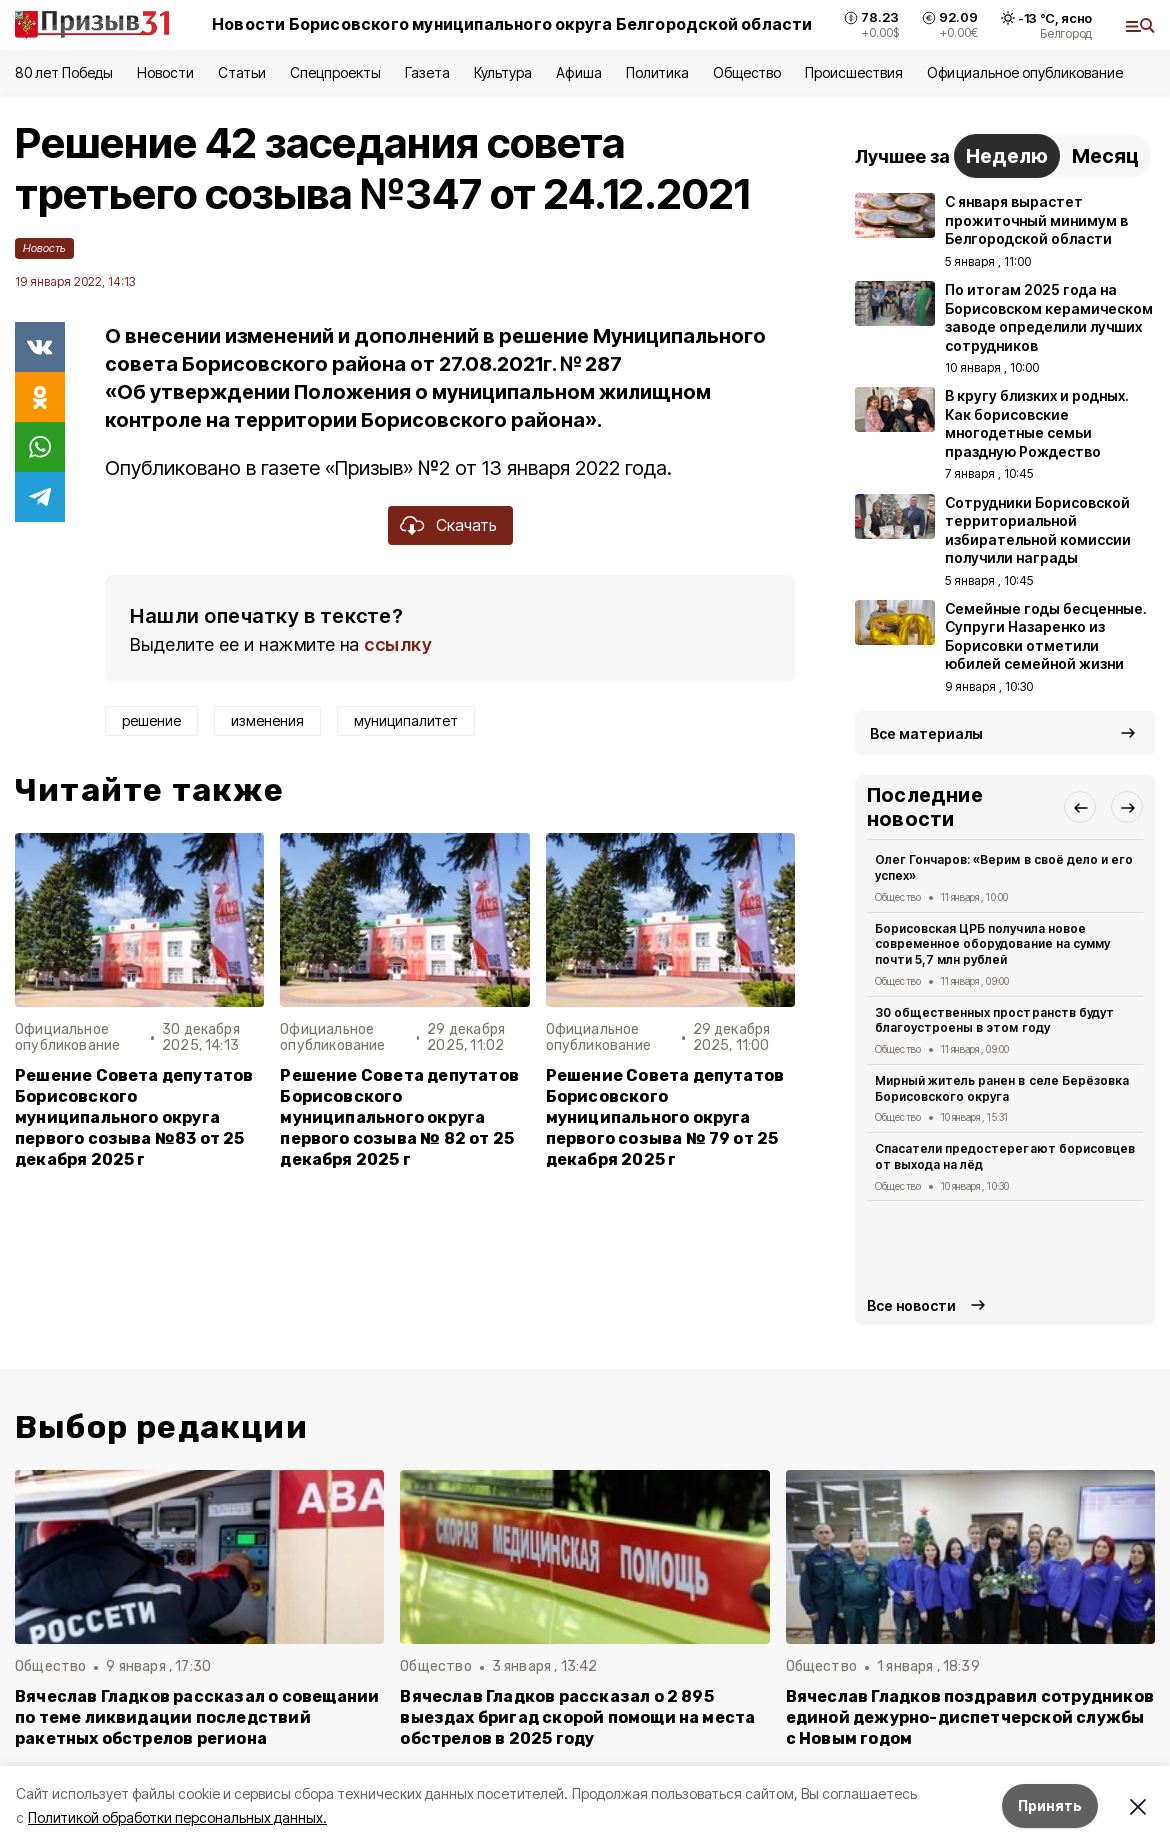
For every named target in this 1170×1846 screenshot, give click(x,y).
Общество (747, 72)
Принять (1050, 1805)
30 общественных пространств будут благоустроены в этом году (994, 1020)
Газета (427, 72)
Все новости (911, 1305)
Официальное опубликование (1025, 72)
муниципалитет (406, 720)
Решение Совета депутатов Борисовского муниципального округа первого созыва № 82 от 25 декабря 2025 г (399, 1117)
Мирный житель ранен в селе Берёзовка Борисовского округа (1002, 1088)
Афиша (578, 72)
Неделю (1007, 156)
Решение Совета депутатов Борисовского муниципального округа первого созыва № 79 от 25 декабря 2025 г (665, 1117)
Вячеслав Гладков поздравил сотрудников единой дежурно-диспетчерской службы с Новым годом (970, 1717)
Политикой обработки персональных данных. (177, 1817)
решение (151, 720)
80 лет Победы (64, 72)
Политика (657, 72)
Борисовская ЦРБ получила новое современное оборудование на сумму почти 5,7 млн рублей (992, 944)
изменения (267, 720)
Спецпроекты (335, 72)
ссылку (398, 644)
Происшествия (854, 72)
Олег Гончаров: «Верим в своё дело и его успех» (1004, 867)
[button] (1080, 807)
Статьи (242, 72)
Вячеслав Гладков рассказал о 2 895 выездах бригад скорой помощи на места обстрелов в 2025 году (577, 1717)
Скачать (466, 525)
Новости (165, 72)
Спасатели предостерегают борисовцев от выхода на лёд (1005, 1156)
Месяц (1105, 156)
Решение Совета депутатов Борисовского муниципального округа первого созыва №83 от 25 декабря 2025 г (134, 1117)
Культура (503, 72)
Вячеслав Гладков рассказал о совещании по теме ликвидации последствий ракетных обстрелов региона (197, 1717)
